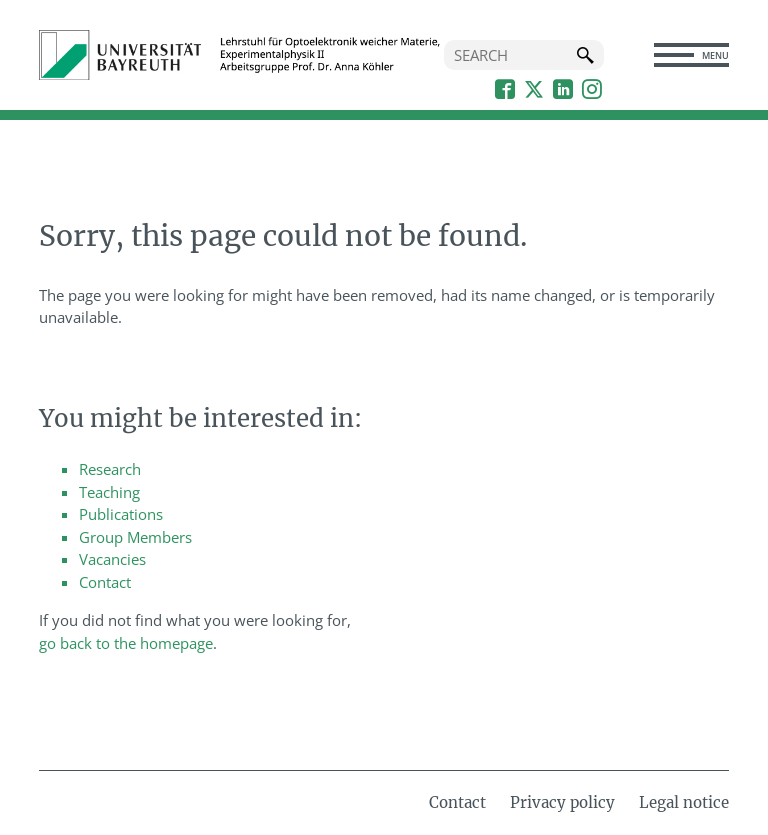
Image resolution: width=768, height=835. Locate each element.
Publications (121, 514)
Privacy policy (562, 802)
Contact (105, 582)
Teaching (109, 492)
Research (110, 469)
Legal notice (684, 802)
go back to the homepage (126, 643)
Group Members (135, 537)
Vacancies (112, 559)
